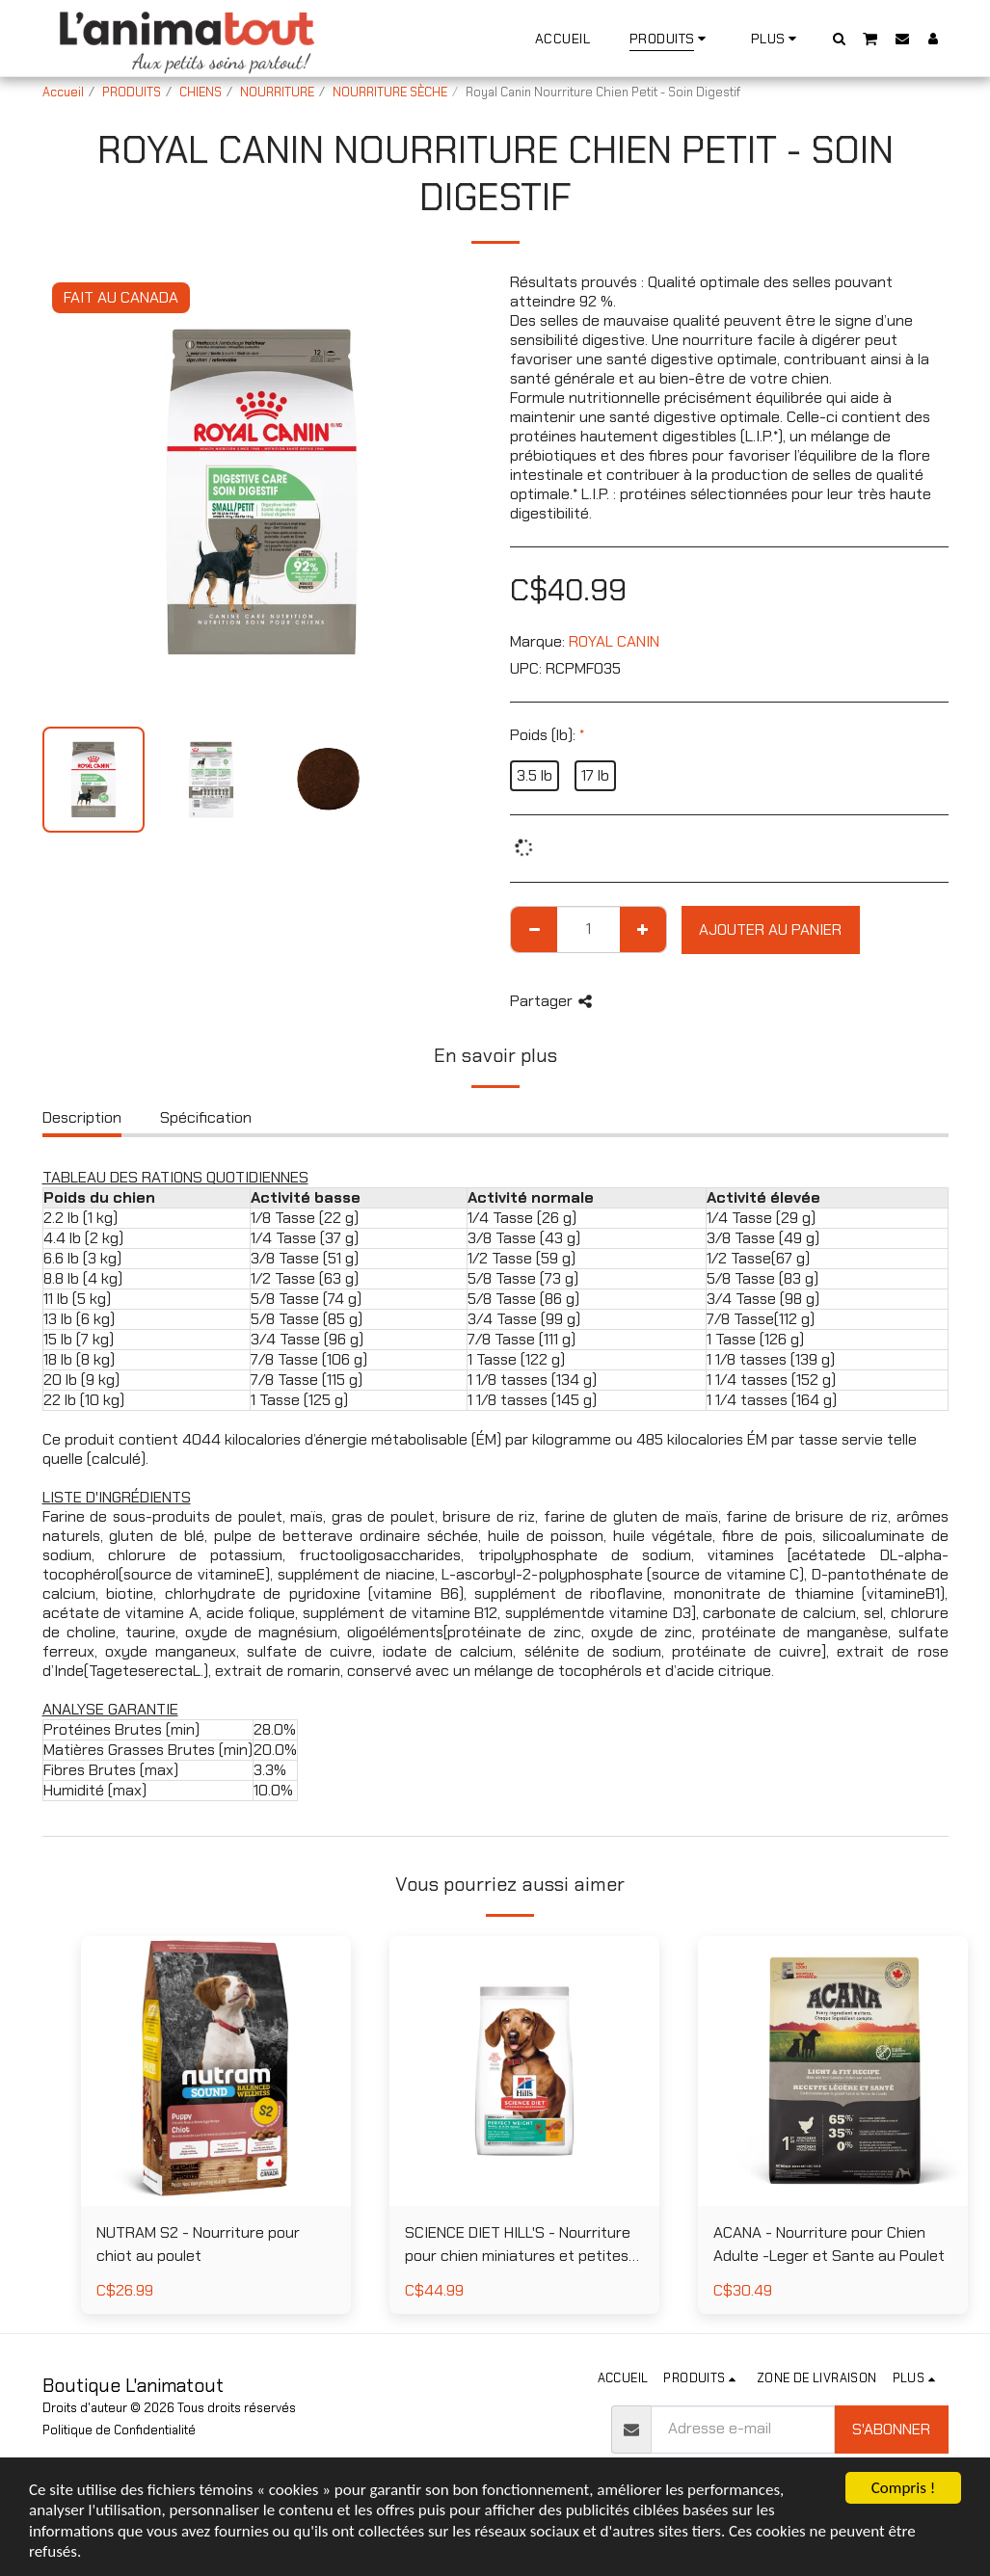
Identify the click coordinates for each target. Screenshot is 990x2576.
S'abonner (891, 2429)
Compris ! (903, 2488)
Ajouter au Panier (770, 929)
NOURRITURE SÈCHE (390, 92)
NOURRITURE (277, 92)
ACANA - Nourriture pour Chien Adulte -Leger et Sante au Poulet (829, 2244)
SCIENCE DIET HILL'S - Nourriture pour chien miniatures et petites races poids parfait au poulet (517, 2245)
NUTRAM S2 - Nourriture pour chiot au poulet (198, 2244)
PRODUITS (131, 92)
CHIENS (200, 92)
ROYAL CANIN (614, 641)
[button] (838, 38)
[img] (216, 2071)
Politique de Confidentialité (119, 2430)
